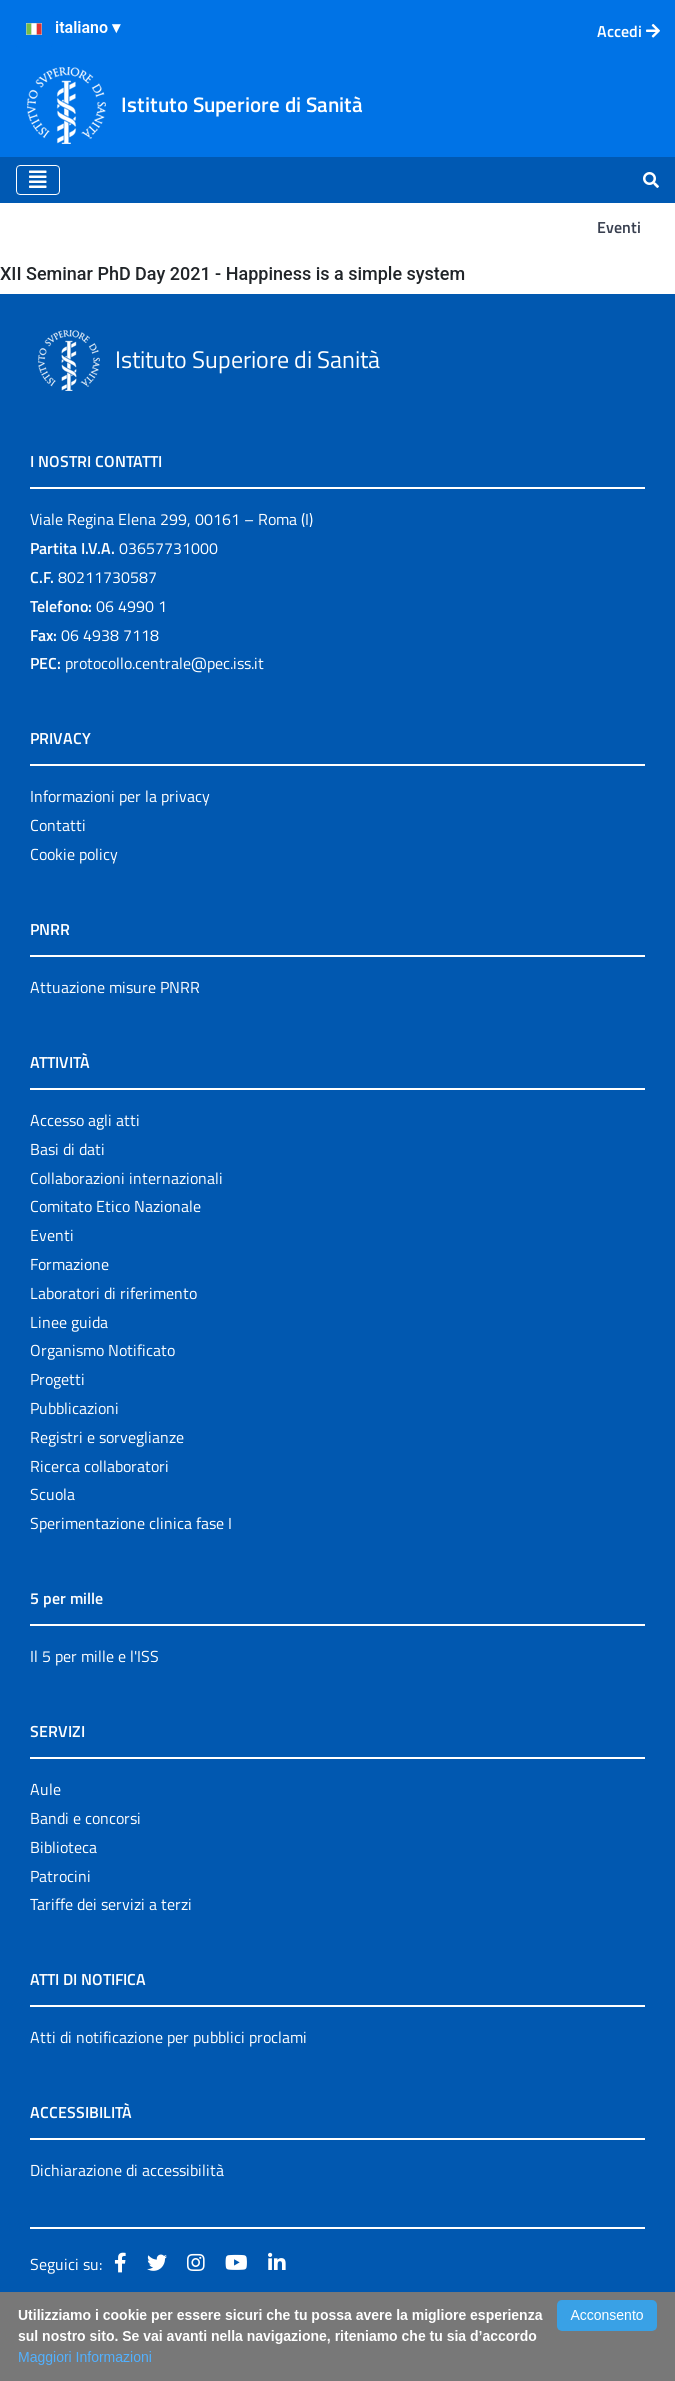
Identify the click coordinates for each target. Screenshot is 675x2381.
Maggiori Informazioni (85, 2357)
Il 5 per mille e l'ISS (94, 1656)
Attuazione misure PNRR (115, 987)
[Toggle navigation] (38, 180)
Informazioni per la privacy (120, 796)
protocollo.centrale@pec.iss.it (164, 663)
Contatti (58, 825)
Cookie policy (74, 854)
